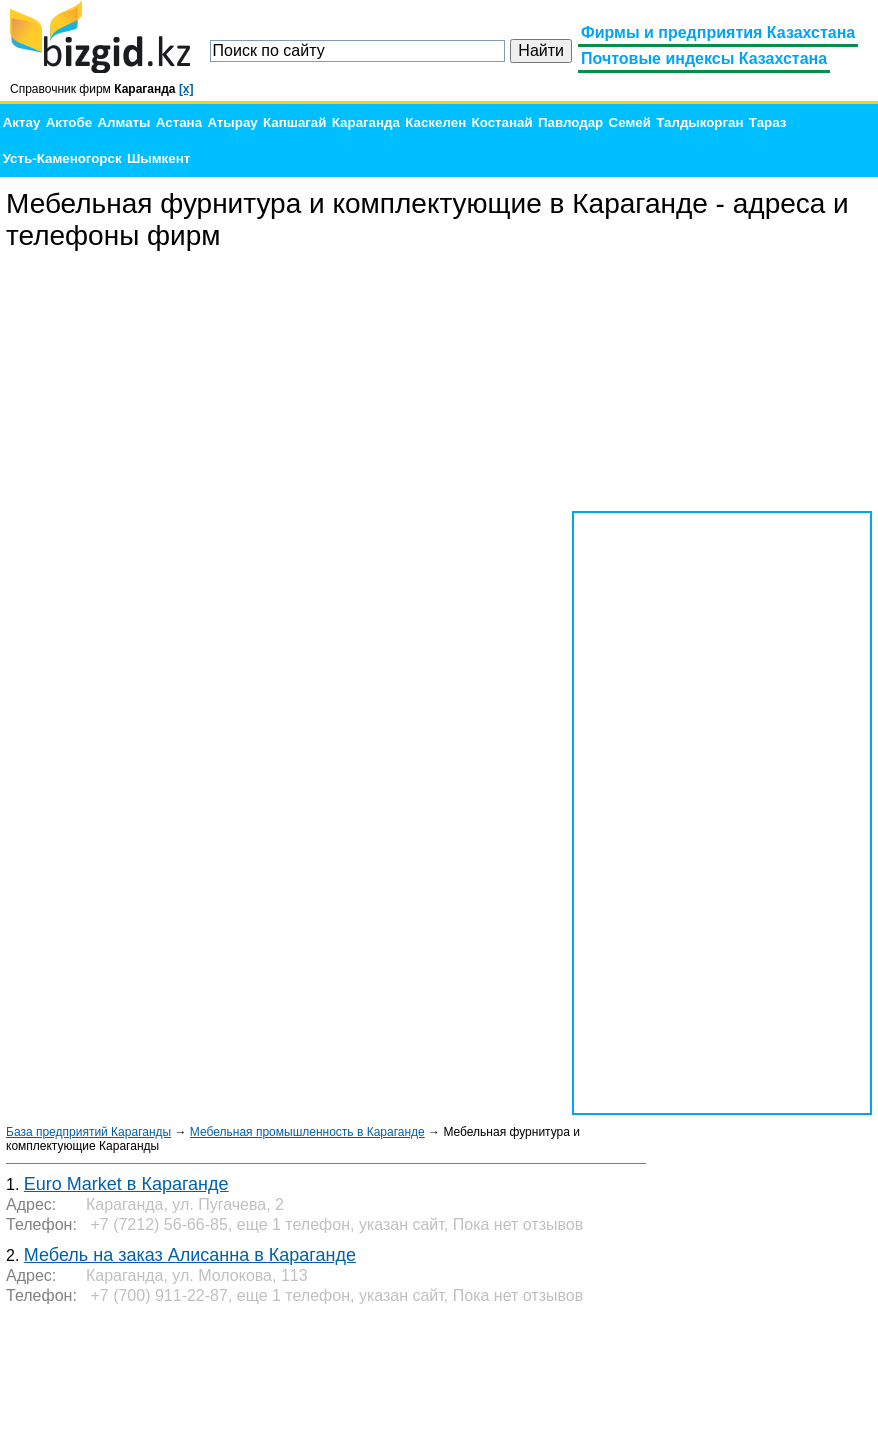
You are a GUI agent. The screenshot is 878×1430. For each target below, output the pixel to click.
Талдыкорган (699, 122)
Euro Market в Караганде (126, 1184)
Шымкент (158, 158)
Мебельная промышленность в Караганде (307, 1132)
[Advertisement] (722, 382)
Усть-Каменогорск (62, 158)
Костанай (502, 122)
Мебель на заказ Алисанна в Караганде (190, 1255)
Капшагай (294, 122)
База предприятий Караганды (88, 1132)
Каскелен (435, 122)
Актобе (69, 122)
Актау (22, 122)
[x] (186, 89)
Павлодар (570, 122)
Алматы (123, 122)
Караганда (366, 122)
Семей (630, 122)
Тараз (768, 122)
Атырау (232, 122)
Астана (179, 122)
